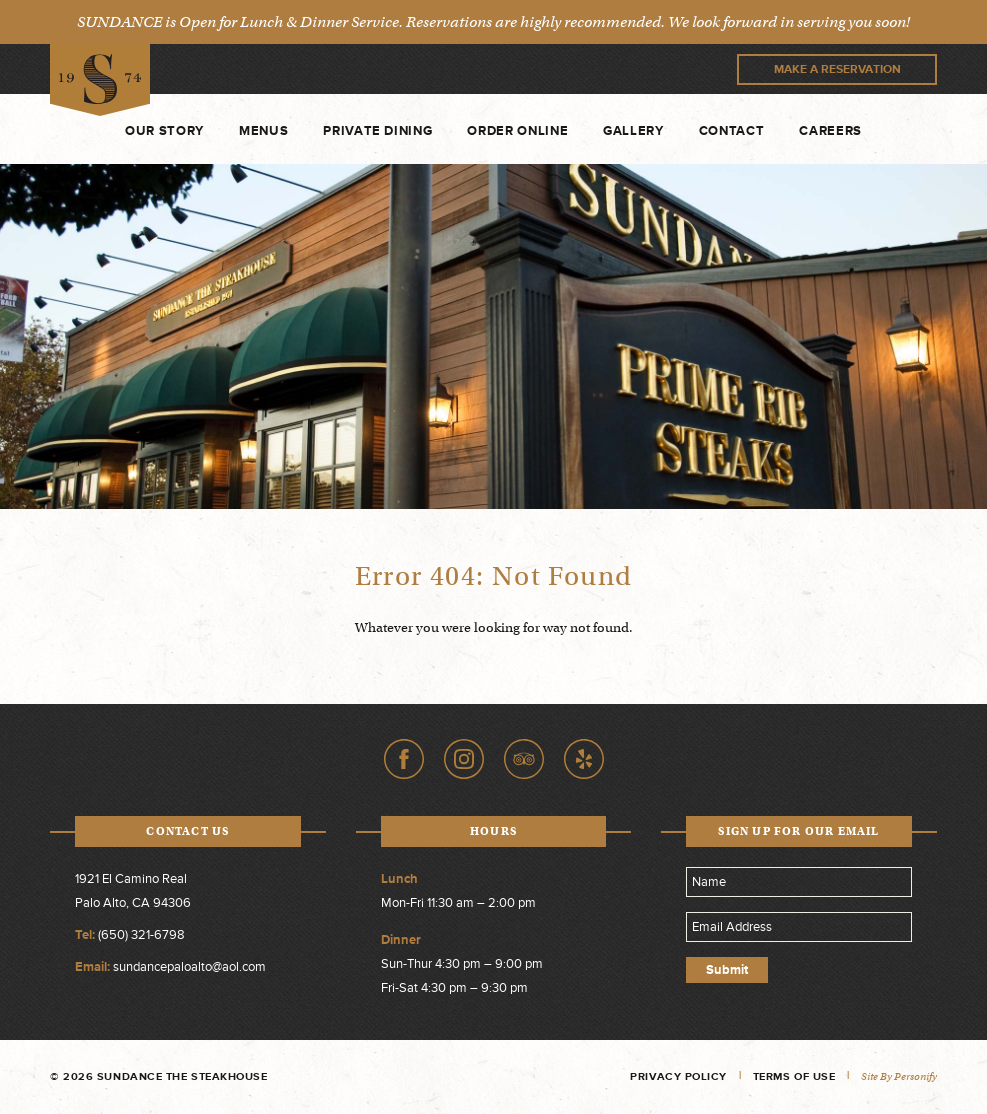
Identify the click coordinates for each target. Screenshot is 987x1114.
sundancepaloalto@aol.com (189, 967)
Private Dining (377, 131)
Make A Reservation (837, 69)
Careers (830, 131)
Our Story (164, 131)
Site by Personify (899, 1076)
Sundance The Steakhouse (100, 80)
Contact (732, 131)
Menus (263, 131)
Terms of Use (794, 1076)
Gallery (633, 131)
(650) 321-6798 (141, 935)
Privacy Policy (678, 1076)
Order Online (517, 131)
